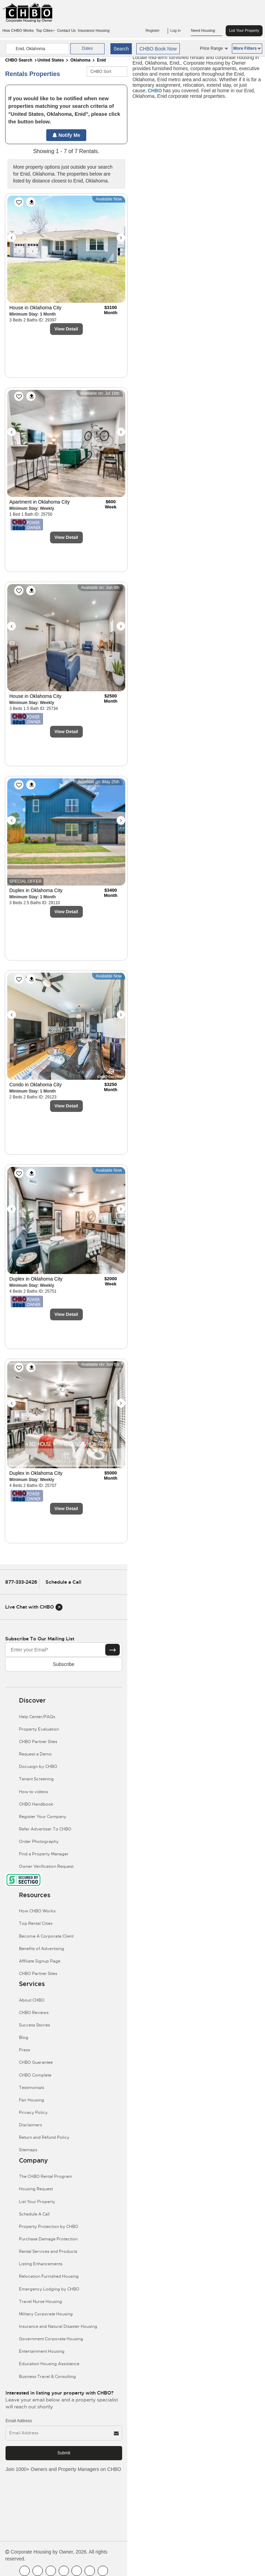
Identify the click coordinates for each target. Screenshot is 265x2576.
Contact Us (66, 30)
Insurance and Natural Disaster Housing (58, 2326)
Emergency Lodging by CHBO (49, 2289)
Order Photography (39, 1841)
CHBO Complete (35, 2075)
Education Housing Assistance (49, 2364)
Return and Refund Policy (44, 2137)
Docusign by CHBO (38, 1766)
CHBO (155, 90)
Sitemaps (28, 2150)
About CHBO (32, 2000)
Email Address (19, 2420)
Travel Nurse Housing (40, 2301)
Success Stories (34, 2025)
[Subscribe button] (112, 1650)
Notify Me (66, 135)
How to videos (33, 1792)
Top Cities (45, 30)
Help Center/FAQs (37, 1717)
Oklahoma (80, 60)
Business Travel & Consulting (47, 2376)
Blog (23, 2037)
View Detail (66, 328)
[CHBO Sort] (107, 71)
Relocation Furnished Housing (49, 2276)
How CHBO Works (18, 30)
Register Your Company (42, 1816)
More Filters (247, 48)
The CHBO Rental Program (45, 2176)
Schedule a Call (63, 1582)
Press (24, 2050)
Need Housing (206, 31)
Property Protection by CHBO (48, 2226)
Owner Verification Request (46, 1866)
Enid (101, 60)
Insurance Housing (94, 30)
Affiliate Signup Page (39, 1961)
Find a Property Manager (44, 1854)
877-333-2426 (21, 1582)
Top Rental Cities (35, 1923)
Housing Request (36, 2189)
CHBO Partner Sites (38, 1741)
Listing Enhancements (40, 2264)
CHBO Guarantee (36, 2062)
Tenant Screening (36, 1779)
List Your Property (244, 30)
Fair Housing (31, 2100)
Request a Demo (35, 1754)
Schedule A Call (34, 2214)
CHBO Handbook (36, 1804)
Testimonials (31, 2087)
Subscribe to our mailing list (39, 1639)
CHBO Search (18, 60)
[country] (37, 48)
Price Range (214, 48)
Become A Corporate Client (46, 1936)
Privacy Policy (33, 2112)
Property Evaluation (39, 1729)
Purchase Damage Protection (48, 2239)
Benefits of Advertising (41, 1948)
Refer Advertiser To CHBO (45, 1829)
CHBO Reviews (34, 2012)
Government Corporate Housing (51, 2339)
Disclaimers (30, 2125)
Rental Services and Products (48, 2251)
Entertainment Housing (42, 2351)
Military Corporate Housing (46, 2314)
